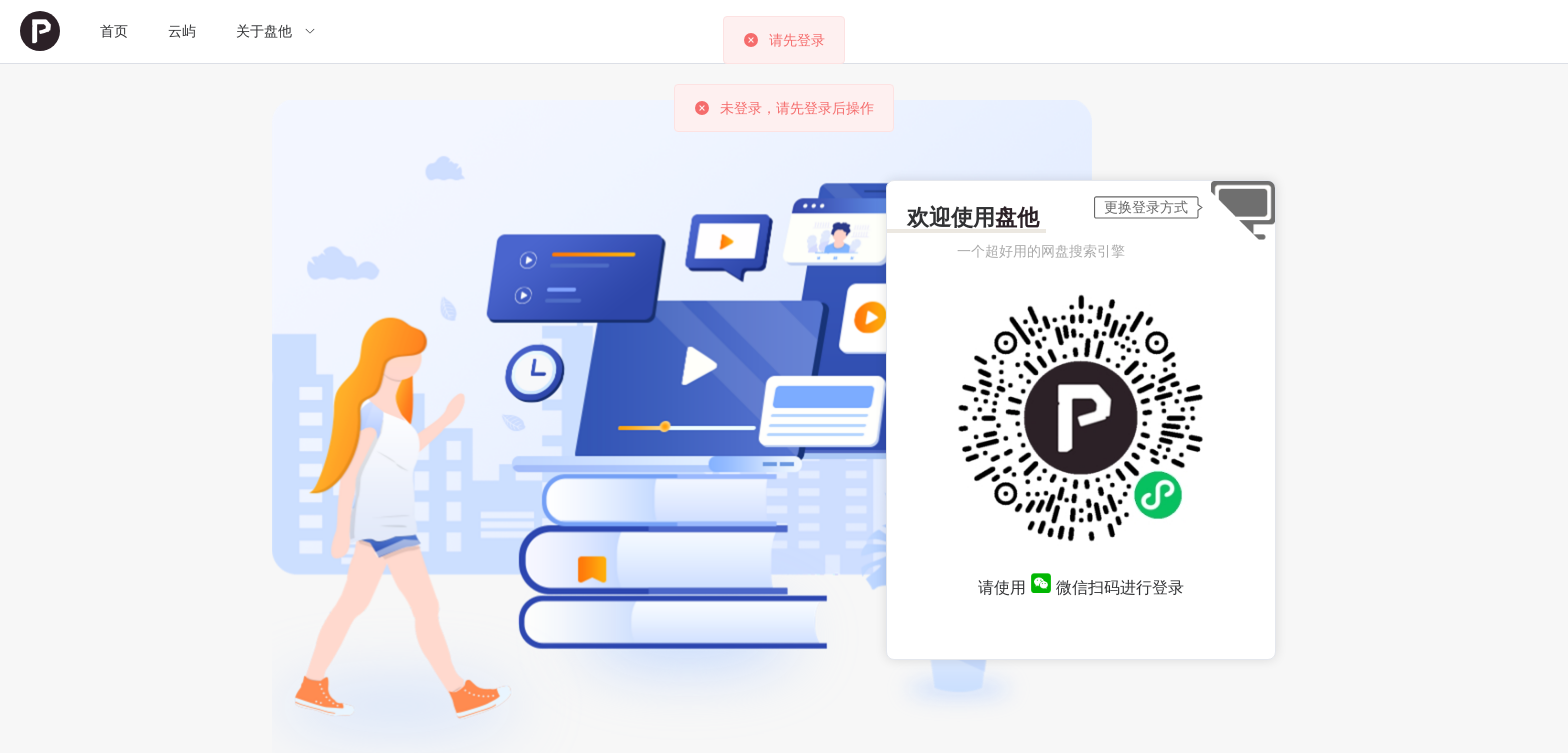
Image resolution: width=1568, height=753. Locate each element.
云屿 (182, 31)
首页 (114, 31)
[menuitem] (40, 31)
